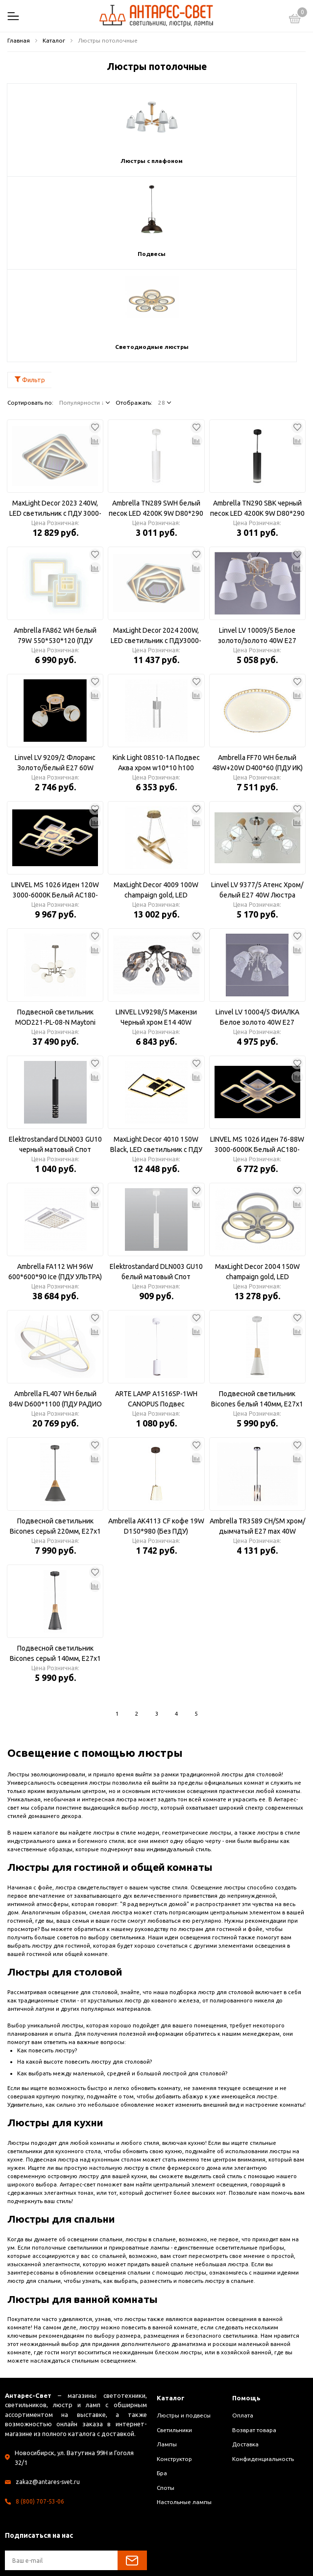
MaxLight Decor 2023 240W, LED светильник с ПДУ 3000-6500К (55, 416)
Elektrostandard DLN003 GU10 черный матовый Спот (55, 1051)
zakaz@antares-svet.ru (49, 2389)
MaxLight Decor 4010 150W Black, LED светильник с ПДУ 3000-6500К (156, 1052)
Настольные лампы (184, 2409)
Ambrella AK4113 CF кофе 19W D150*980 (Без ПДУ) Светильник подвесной (156, 1434)
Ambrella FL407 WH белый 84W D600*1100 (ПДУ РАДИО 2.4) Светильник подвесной (55, 1306)
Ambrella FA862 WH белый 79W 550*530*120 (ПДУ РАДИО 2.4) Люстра (55, 543)
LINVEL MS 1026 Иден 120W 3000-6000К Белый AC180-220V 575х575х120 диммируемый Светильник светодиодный (55, 797)
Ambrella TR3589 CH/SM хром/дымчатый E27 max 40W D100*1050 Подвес (257, 1434)
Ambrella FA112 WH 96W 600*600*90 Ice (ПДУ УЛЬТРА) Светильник (55, 1179)
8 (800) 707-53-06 (40, 2408)
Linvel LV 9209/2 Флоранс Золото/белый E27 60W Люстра (55, 670)
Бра (162, 2380)
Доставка (245, 2351)
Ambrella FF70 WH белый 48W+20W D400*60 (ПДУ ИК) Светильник (257, 670)
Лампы (167, 2351)
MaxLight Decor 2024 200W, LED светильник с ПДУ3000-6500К (156, 543)
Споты (165, 2395)
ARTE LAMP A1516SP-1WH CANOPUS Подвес (156, 1306)
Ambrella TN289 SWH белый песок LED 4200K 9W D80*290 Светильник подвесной (156, 416)
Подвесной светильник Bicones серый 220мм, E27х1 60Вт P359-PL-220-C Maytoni (55, 1434)
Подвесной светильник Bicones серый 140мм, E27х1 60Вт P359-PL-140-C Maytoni (55, 1561)
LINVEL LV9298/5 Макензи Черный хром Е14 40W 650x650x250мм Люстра (156, 925)
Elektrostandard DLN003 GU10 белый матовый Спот (156, 1179)
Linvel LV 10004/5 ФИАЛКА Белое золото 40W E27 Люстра (257, 925)
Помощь (248, 2304)
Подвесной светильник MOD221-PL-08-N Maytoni (55, 924)
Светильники (174, 2337)
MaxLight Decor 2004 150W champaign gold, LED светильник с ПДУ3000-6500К (257, 1179)
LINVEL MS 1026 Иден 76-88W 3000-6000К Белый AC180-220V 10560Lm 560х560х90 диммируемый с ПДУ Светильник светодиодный (257, 1052)
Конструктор (174, 2366)
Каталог (172, 2304)
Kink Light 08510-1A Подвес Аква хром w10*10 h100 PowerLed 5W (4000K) (156, 670)
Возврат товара (254, 2337)
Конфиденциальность (263, 2366)
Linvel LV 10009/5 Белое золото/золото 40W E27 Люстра (257, 543)
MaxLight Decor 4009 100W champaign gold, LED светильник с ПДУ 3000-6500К (156, 797)
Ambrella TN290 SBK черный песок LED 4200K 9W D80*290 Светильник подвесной (257, 416)
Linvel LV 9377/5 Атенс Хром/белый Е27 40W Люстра (257, 797)
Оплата (242, 2323)
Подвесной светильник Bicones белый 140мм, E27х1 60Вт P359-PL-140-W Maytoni (257, 1306)
